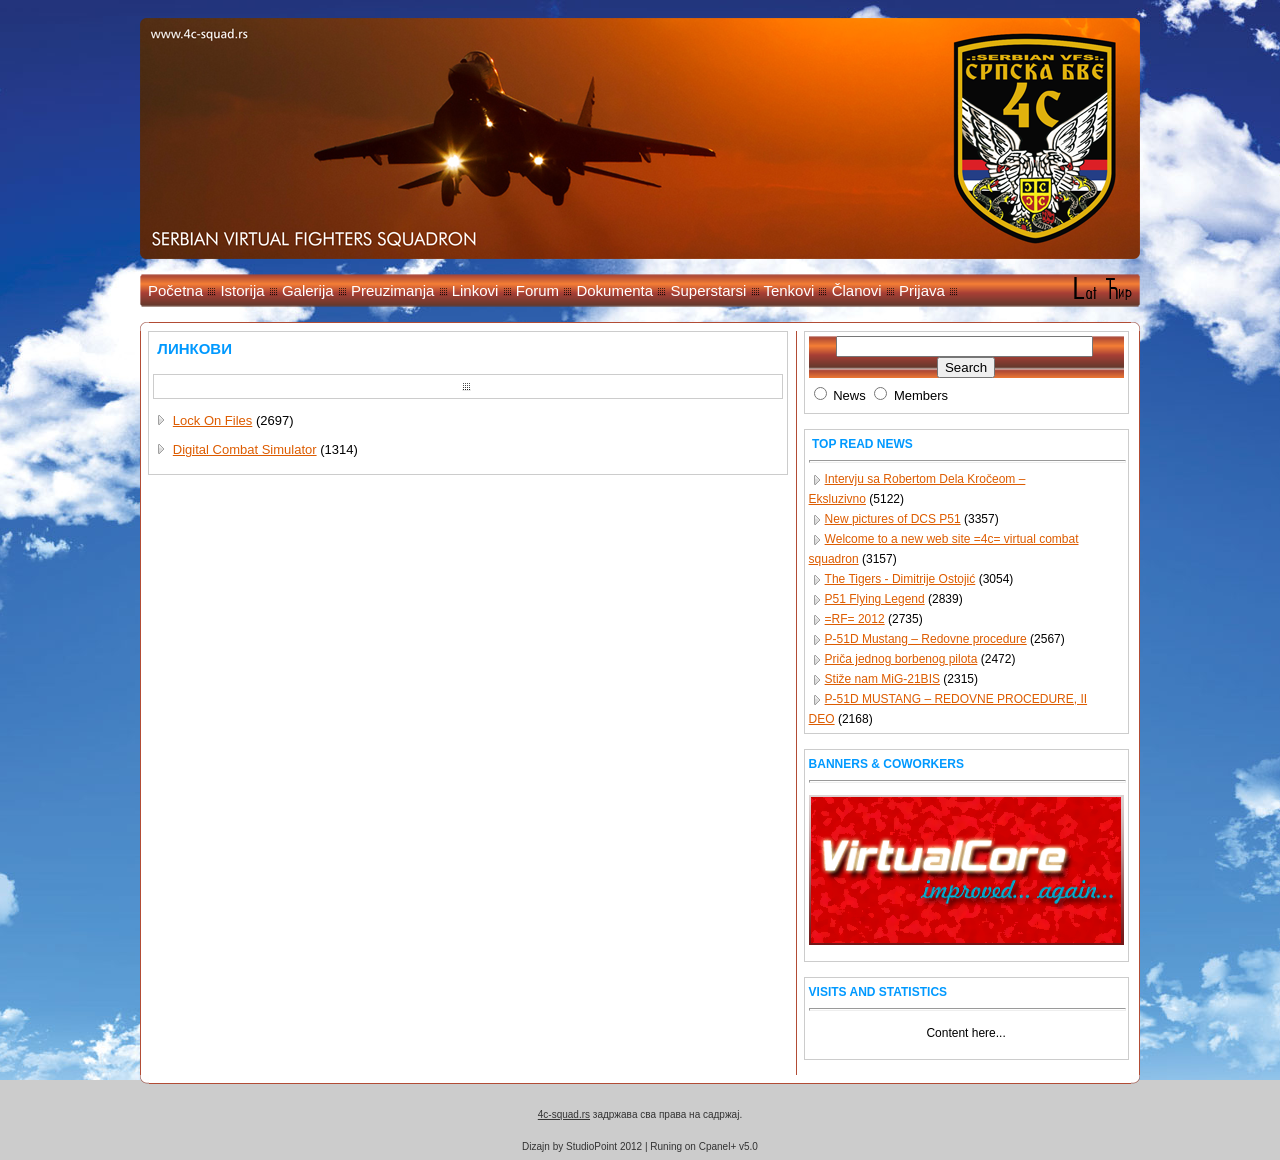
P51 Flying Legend (875, 599)
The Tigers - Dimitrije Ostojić (900, 579)
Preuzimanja (392, 290)
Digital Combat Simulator (245, 449)
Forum (537, 290)
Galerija (308, 290)
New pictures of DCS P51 (893, 519)
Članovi (857, 290)
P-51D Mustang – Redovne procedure (926, 639)
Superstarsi (708, 290)
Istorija (242, 290)
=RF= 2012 (855, 619)
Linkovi (475, 290)
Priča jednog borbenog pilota (901, 659)
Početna (175, 290)
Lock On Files (212, 420)
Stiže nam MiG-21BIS (882, 679)
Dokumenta (614, 290)
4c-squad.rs (564, 1114)
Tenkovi (788, 290)
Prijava (922, 290)
